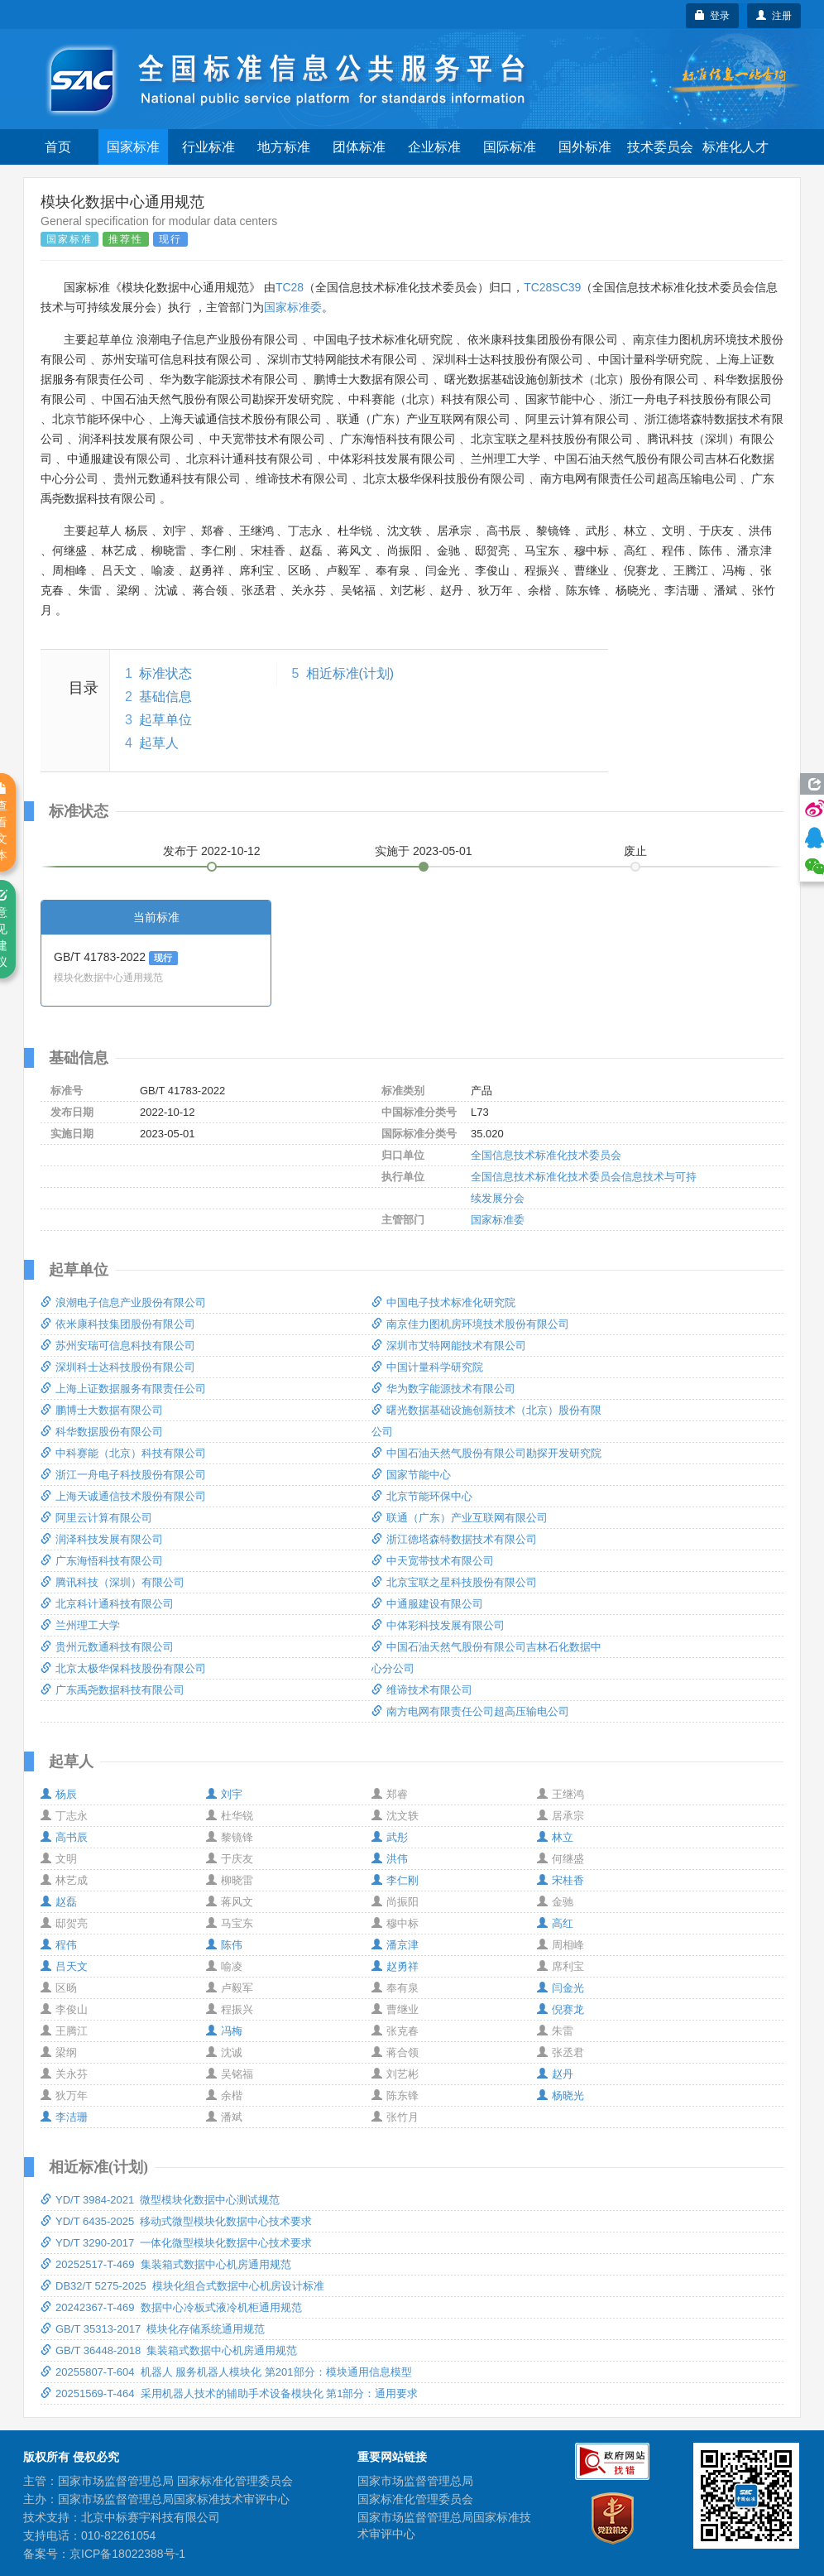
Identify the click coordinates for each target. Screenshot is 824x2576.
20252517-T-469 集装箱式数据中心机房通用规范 (166, 2264)
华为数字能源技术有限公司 (443, 1388)
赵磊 (59, 1902)
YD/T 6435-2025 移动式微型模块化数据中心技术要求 (176, 2221)
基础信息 (165, 697)
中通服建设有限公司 (427, 1604)
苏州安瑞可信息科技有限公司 (118, 1345)
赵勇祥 (395, 1966)
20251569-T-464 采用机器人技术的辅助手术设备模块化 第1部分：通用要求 (229, 2393)
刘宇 (224, 1794)
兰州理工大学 (80, 1625)
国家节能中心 (411, 1474)
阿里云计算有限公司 (96, 1517)
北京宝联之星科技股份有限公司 (454, 1582)
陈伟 (224, 1945)
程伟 (59, 1945)
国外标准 (584, 147)
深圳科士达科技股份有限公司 (118, 1367)
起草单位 (165, 720)
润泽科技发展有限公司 (102, 1539)
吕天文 (64, 1966)
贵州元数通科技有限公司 (107, 1647)
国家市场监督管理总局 (415, 2480)
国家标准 (133, 147)
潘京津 (395, 1945)
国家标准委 (293, 307)
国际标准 (509, 147)
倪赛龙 (560, 2009)
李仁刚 (395, 1880)
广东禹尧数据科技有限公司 (112, 1690)
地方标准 (283, 147)
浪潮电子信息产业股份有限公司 (123, 1302)
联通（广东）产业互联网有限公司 (459, 1517)
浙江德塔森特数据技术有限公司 (454, 1539)
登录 (713, 16)
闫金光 (560, 1988)
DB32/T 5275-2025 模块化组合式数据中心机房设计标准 (182, 2286)
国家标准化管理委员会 (415, 2499)
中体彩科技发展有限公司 (438, 1625)
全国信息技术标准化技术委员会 (546, 1155)
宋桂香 (560, 1880)
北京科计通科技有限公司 (107, 1604)
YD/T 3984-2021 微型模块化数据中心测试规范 (160, 2200)
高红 (555, 1923)
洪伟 (389, 1859)
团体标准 (359, 147)
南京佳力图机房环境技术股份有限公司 (470, 1324)
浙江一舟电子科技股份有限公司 (123, 1474)
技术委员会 (660, 147)
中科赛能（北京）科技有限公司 (123, 1453)
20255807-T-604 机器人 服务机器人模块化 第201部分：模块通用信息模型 (226, 2372)
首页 (58, 147)
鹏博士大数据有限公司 (102, 1410)
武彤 (389, 1837)
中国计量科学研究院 (427, 1367)
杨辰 (59, 1794)
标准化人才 (735, 147)
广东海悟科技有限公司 (102, 1561)
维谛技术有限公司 (421, 1690)
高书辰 (64, 1837)
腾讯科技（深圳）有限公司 (112, 1582)
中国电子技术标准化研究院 (443, 1302)
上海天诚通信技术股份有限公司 (123, 1496)
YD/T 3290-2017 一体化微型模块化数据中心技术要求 (176, 2243)
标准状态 (165, 673)
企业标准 (434, 147)
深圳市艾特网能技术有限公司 (448, 1345)
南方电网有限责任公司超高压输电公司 (470, 1711)
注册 (774, 16)
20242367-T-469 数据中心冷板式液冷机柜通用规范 (171, 2307)
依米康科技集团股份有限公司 (118, 1324)
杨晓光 (560, 2095)
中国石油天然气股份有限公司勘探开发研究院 (486, 1453)
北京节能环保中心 (421, 1496)
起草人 (159, 743)
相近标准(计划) (350, 673)
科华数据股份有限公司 (102, 1431)
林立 (555, 1837)
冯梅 (224, 2031)
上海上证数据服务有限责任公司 (123, 1388)
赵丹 (555, 2074)
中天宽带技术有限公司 (432, 1561)
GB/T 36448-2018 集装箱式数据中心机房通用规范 (169, 2350)
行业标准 (208, 147)
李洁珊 (64, 2117)
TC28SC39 (552, 287)
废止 (635, 851)
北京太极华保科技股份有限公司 (123, 1668)
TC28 (289, 287)
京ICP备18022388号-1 (127, 2553)
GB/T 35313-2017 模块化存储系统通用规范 (153, 2329)
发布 (212, 851)
